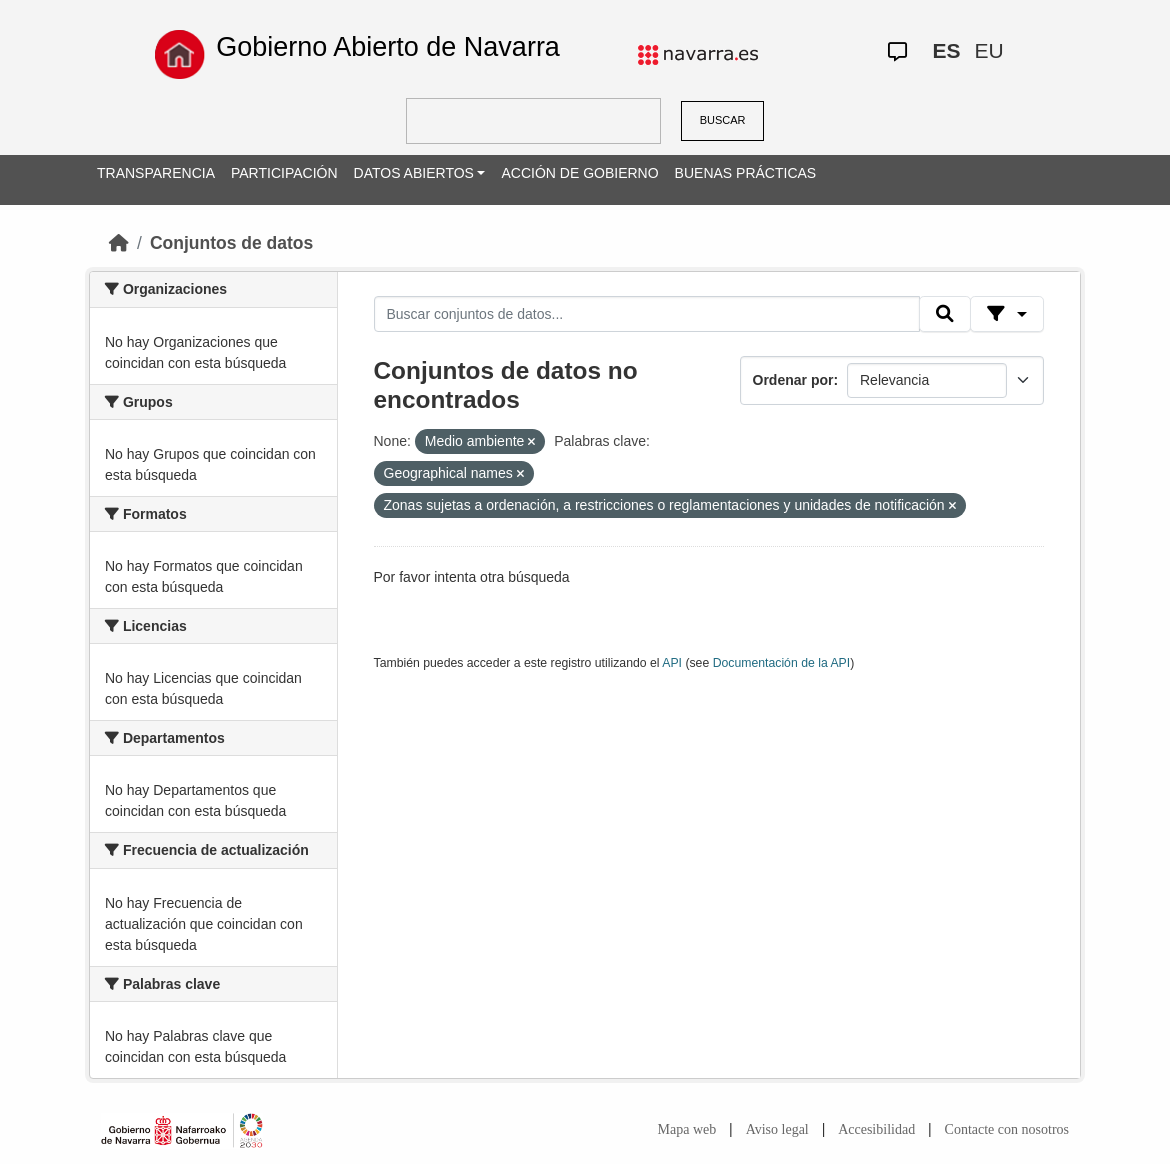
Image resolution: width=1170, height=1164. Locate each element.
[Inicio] (119, 243)
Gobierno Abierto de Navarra (388, 47)
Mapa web (687, 1129)
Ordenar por (793, 380)
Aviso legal (777, 1129)
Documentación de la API (782, 663)
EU (989, 50)
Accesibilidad (876, 1129)
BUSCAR (723, 120)
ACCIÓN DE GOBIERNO (579, 173)
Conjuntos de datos (231, 243)
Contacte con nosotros (1007, 1129)
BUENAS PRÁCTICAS (746, 173)
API (672, 663)
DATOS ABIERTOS (414, 173)
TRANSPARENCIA (156, 173)
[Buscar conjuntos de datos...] (647, 314)
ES (947, 50)
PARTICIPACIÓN (284, 173)
